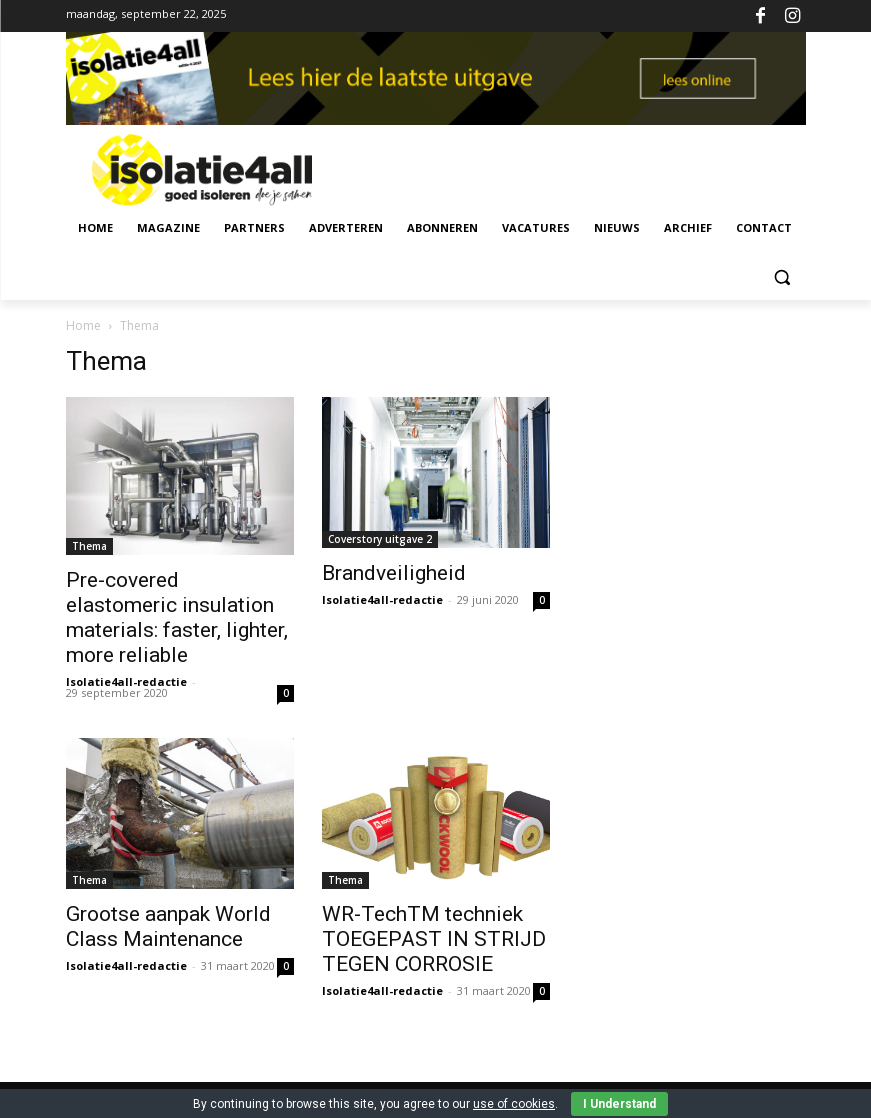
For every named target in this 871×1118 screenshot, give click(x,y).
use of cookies (514, 1104)
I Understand (619, 1104)
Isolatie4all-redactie (126, 681)
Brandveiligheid (394, 573)
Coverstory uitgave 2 (380, 539)
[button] (782, 276)
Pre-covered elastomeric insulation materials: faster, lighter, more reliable (177, 617)
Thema (89, 546)
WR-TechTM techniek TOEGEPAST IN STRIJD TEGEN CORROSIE (434, 939)
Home (83, 325)
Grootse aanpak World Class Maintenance (168, 926)
